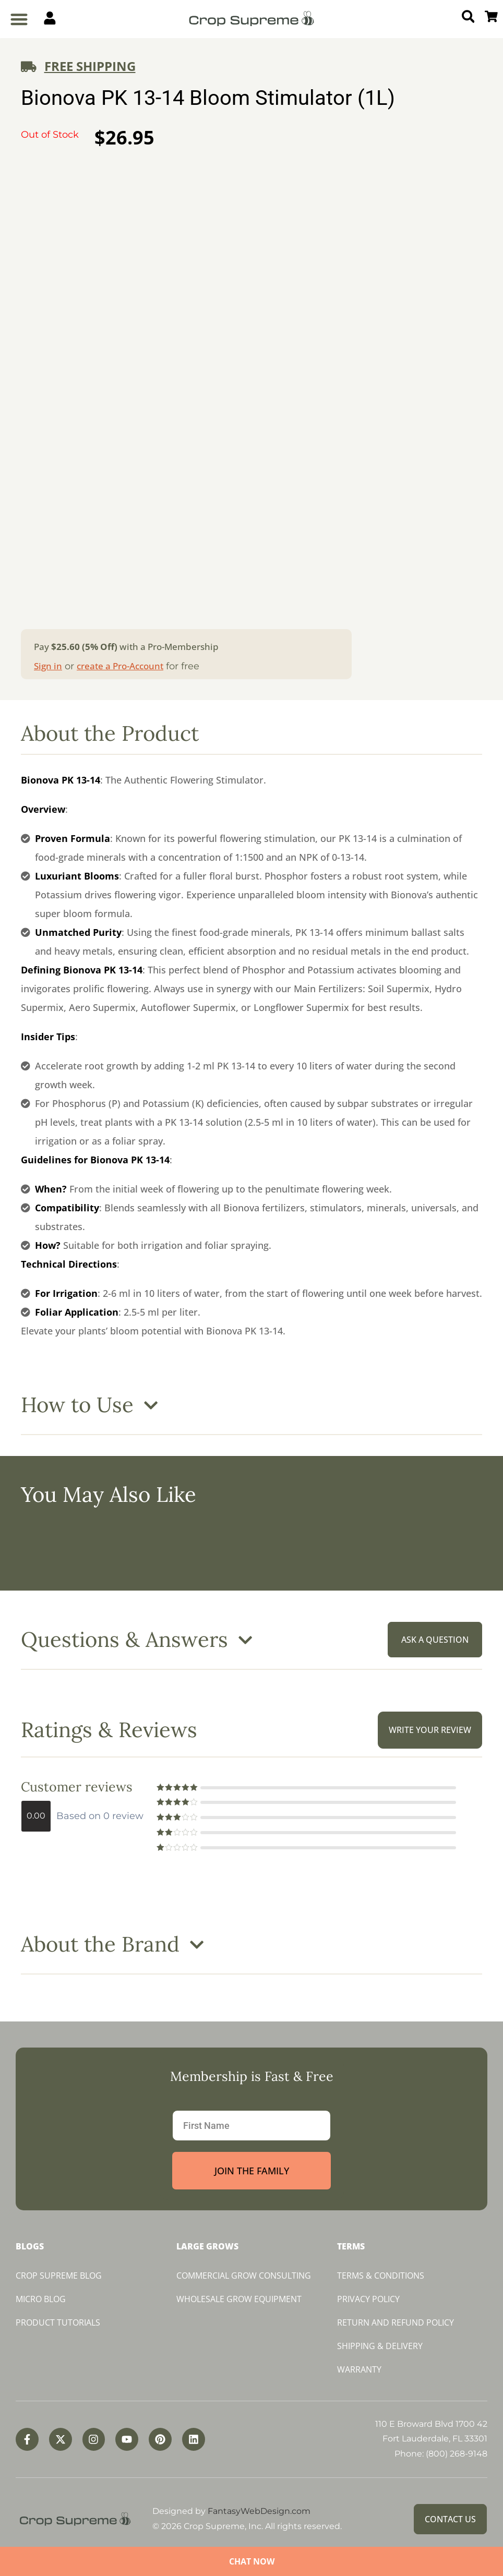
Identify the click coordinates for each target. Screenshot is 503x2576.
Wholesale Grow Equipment (239, 2299)
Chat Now (251, 2561)
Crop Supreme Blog (59, 2275)
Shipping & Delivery (380, 2346)
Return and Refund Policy (395, 2322)
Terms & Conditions (380, 2275)
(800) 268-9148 (456, 2454)
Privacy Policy (368, 2299)
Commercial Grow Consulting (243, 2275)
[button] (19, 19)
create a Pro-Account (120, 666)
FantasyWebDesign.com (259, 2511)
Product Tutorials (58, 2322)
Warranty (359, 2369)
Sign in (48, 666)
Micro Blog (41, 2299)
